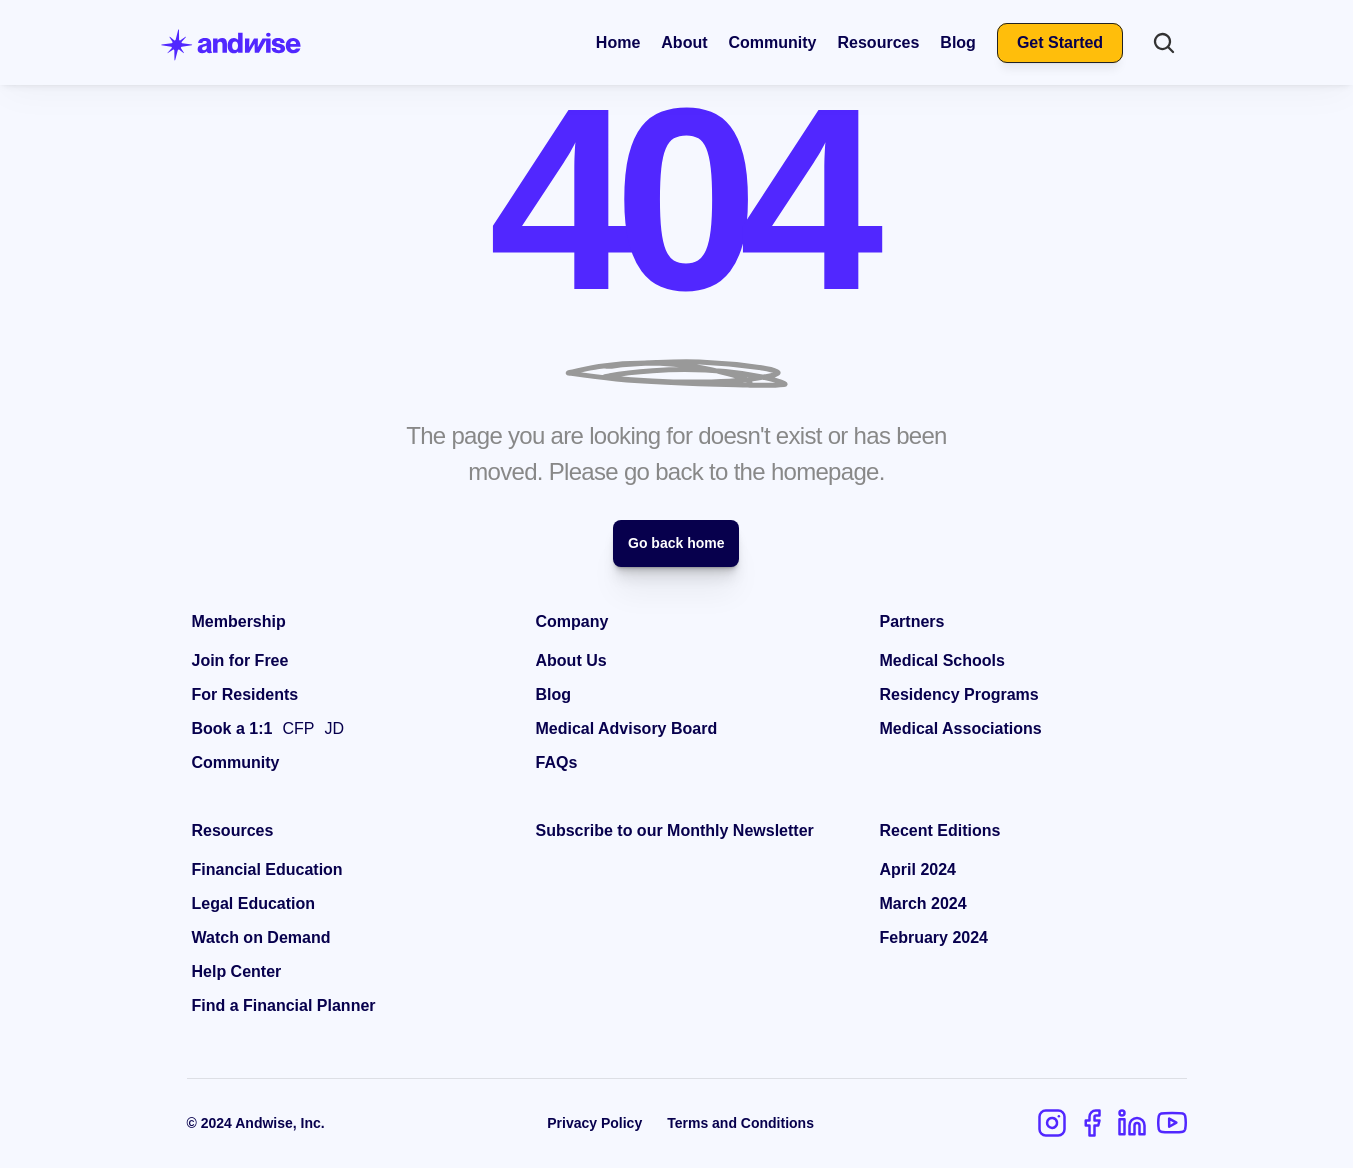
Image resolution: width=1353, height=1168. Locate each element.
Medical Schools (942, 660)
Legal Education (254, 903)
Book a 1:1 (232, 728)
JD (334, 728)
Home (618, 42)
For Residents (245, 694)
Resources (879, 42)
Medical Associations (961, 728)
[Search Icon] (1164, 43)
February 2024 (934, 937)
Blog (958, 42)
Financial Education (267, 869)
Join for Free (240, 660)
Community (773, 42)
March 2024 (923, 903)
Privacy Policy (594, 1123)
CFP (298, 728)
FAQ (552, 762)
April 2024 (918, 869)
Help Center (237, 971)
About (684, 42)
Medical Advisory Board (627, 728)
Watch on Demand (261, 937)
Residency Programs (959, 694)
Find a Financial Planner (284, 1005)
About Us (571, 660)
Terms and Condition (736, 1123)
